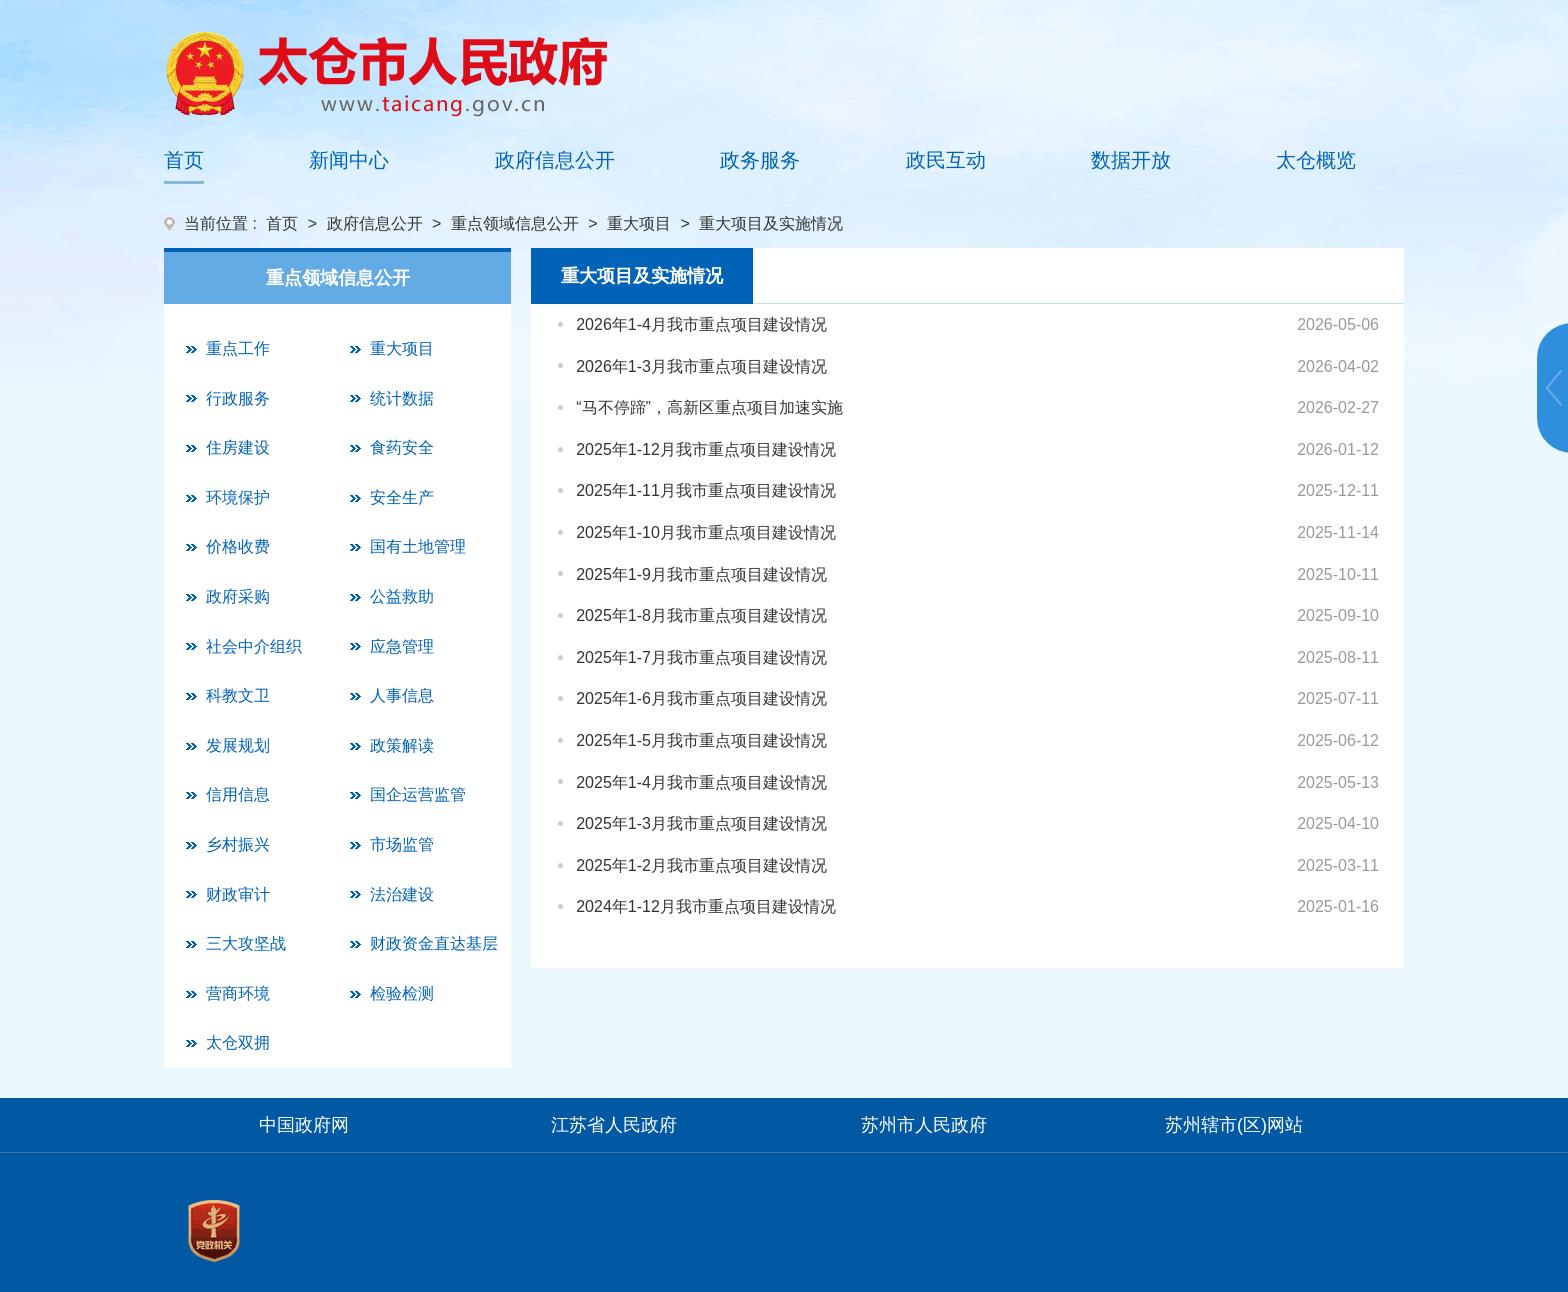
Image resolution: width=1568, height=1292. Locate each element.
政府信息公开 (555, 160)
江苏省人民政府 (614, 1125)
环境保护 (238, 497)
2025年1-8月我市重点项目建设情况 (701, 615)
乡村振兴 (238, 844)
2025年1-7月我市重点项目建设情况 (701, 657)
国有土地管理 (418, 546)
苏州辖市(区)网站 (1234, 1125)
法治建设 (402, 894)
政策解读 (402, 745)
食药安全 (402, 447)
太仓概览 (1316, 160)
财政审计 (238, 894)
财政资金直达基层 (434, 943)
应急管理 (402, 646)
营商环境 (238, 993)
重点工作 (238, 348)
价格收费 (238, 546)
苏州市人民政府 (924, 1125)
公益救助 (402, 596)
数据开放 (1131, 160)
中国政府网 (304, 1125)
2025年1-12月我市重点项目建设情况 (706, 449)
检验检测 (402, 993)
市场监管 (402, 844)
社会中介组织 (254, 646)
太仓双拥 (238, 1042)
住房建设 (238, 447)
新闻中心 (349, 160)
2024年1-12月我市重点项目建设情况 (706, 906)
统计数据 (402, 398)
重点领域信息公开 (515, 223)
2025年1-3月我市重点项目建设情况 (701, 823)
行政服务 (238, 398)
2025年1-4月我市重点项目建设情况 (701, 782)
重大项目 (639, 223)
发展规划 (238, 745)
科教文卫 (238, 695)
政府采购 (238, 596)
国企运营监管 (418, 794)
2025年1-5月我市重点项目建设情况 (701, 740)
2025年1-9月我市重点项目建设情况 (701, 574)
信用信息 (238, 794)
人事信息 (402, 695)
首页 (184, 160)
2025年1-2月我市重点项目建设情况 (701, 865)
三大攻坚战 (246, 943)
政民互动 (946, 160)
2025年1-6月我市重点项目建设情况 (701, 698)
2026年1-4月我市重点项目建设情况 (701, 324)
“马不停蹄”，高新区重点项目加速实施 (709, 407)
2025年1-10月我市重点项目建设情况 (706, 532)
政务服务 (760, 160)
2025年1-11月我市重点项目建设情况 (706, 490)
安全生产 (402, 497)
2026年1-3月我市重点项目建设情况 (701, 366)
